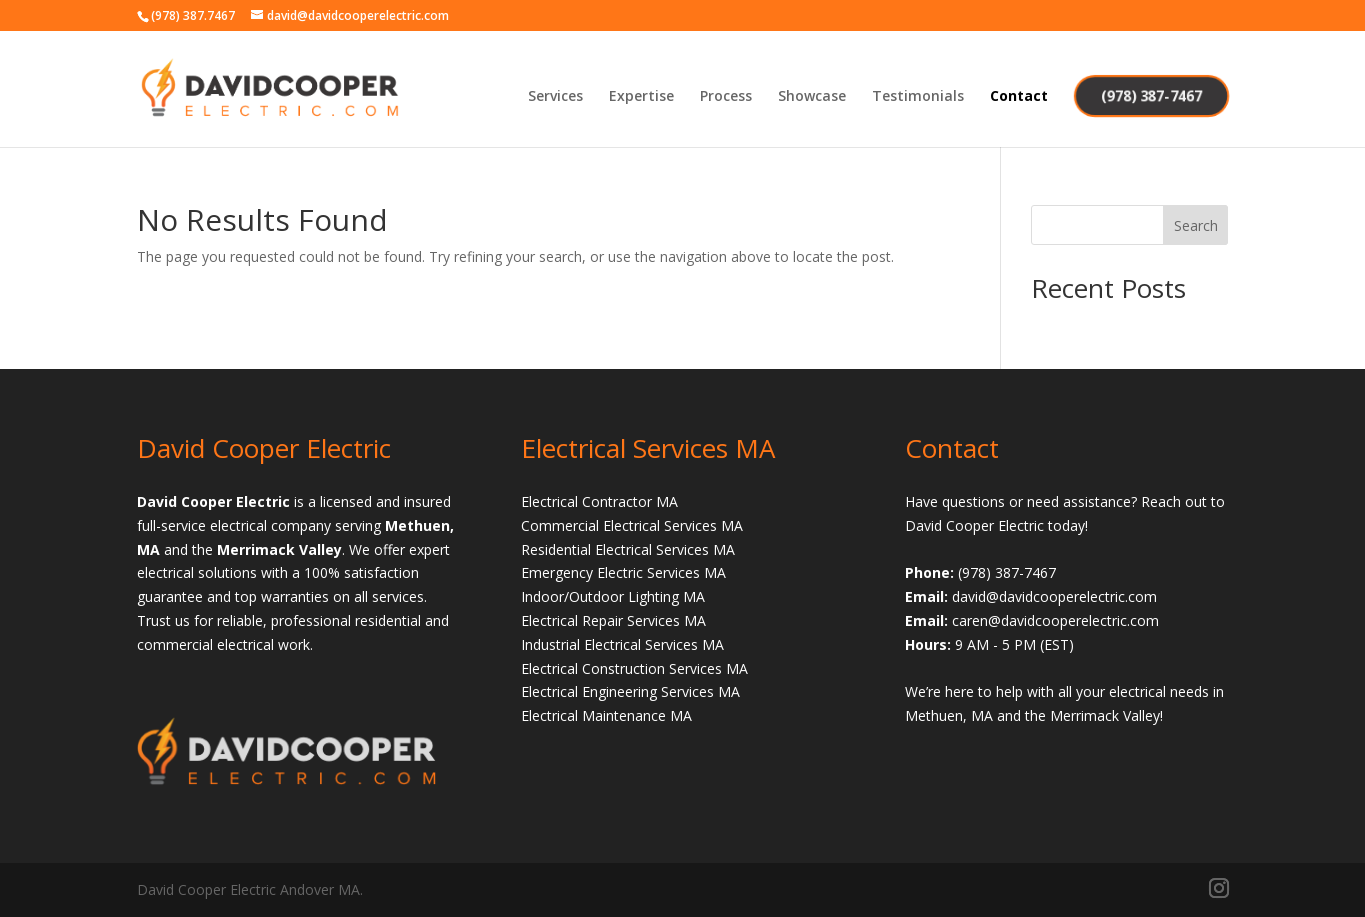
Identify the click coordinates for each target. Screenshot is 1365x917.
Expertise (641, 97)
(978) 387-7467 (1150, 95)
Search (1196, 225)
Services (555, 97)
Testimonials (918, 97)
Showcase (812, 97)
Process (726, 97)
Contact (1019, 97)
